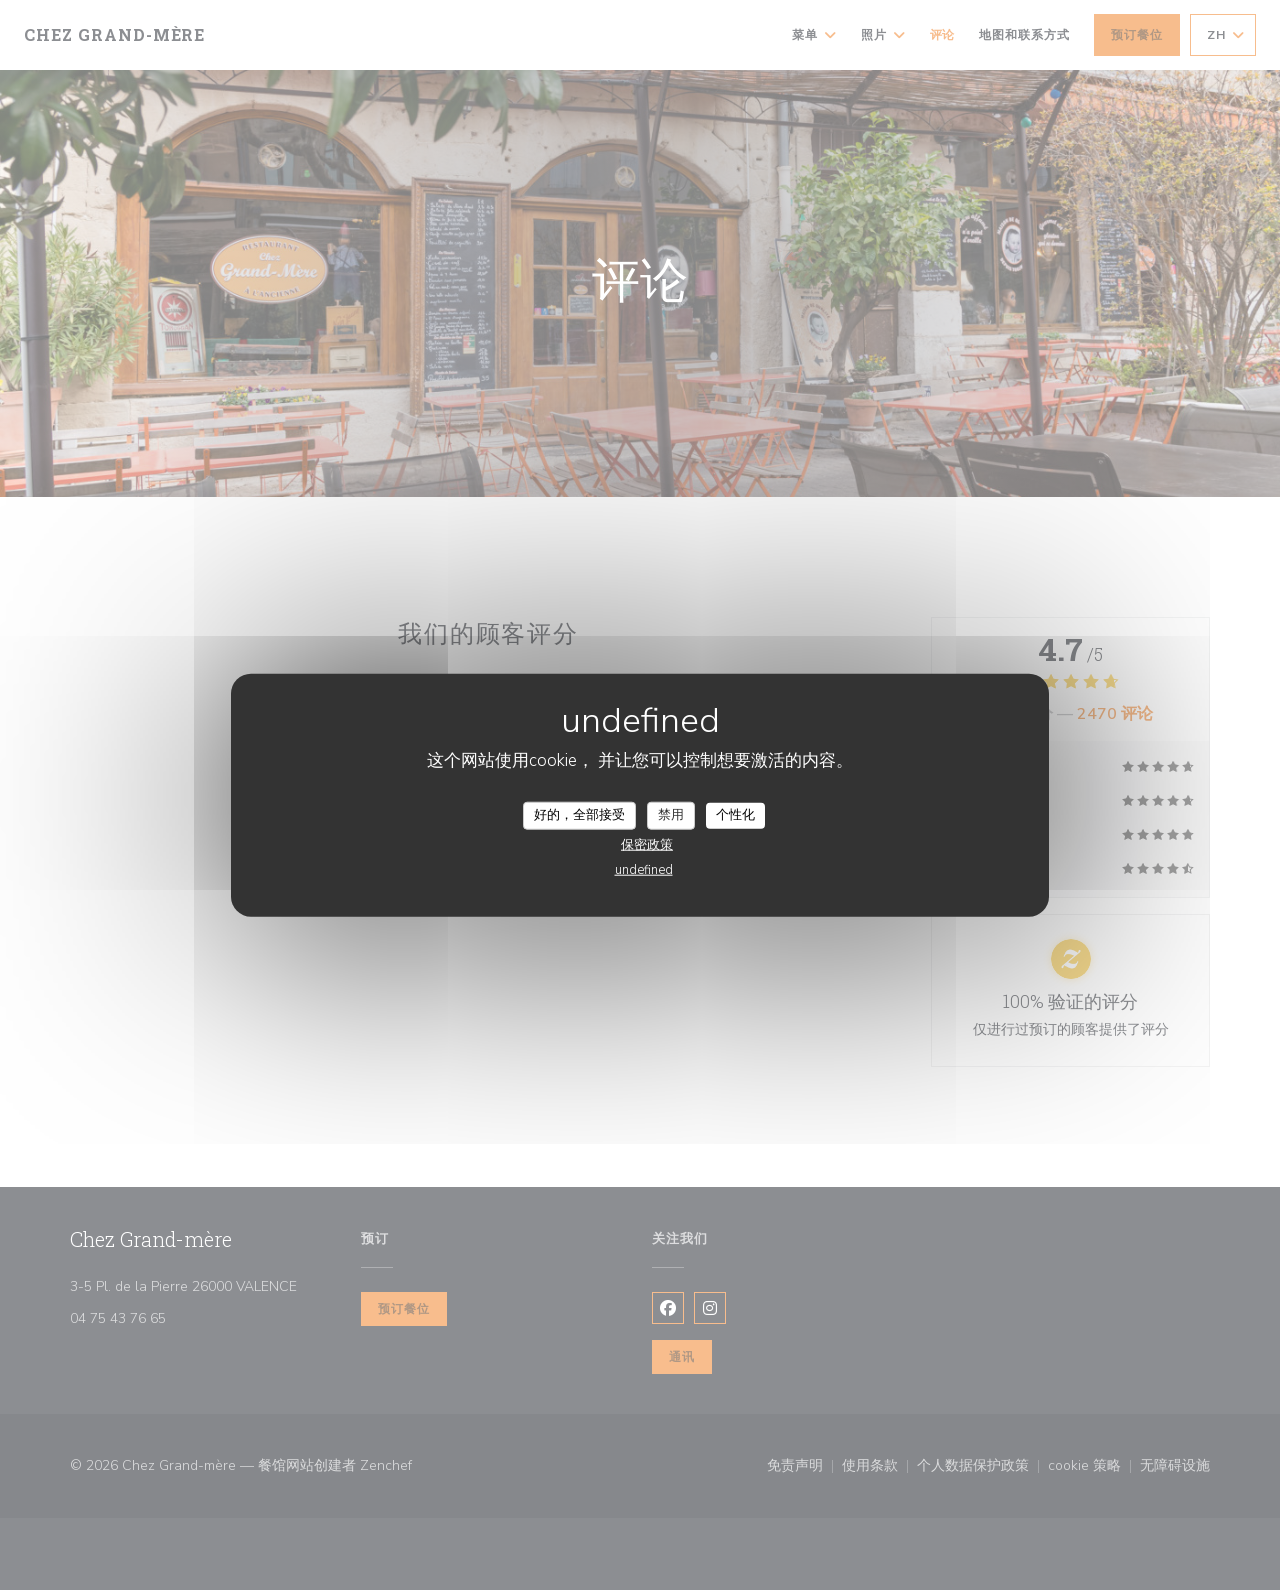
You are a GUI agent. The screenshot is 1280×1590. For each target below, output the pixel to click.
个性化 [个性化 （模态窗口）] (735, 815)
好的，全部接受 (579, 815)
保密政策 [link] (647, 844)
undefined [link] (644, 869)
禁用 (671, 815)
